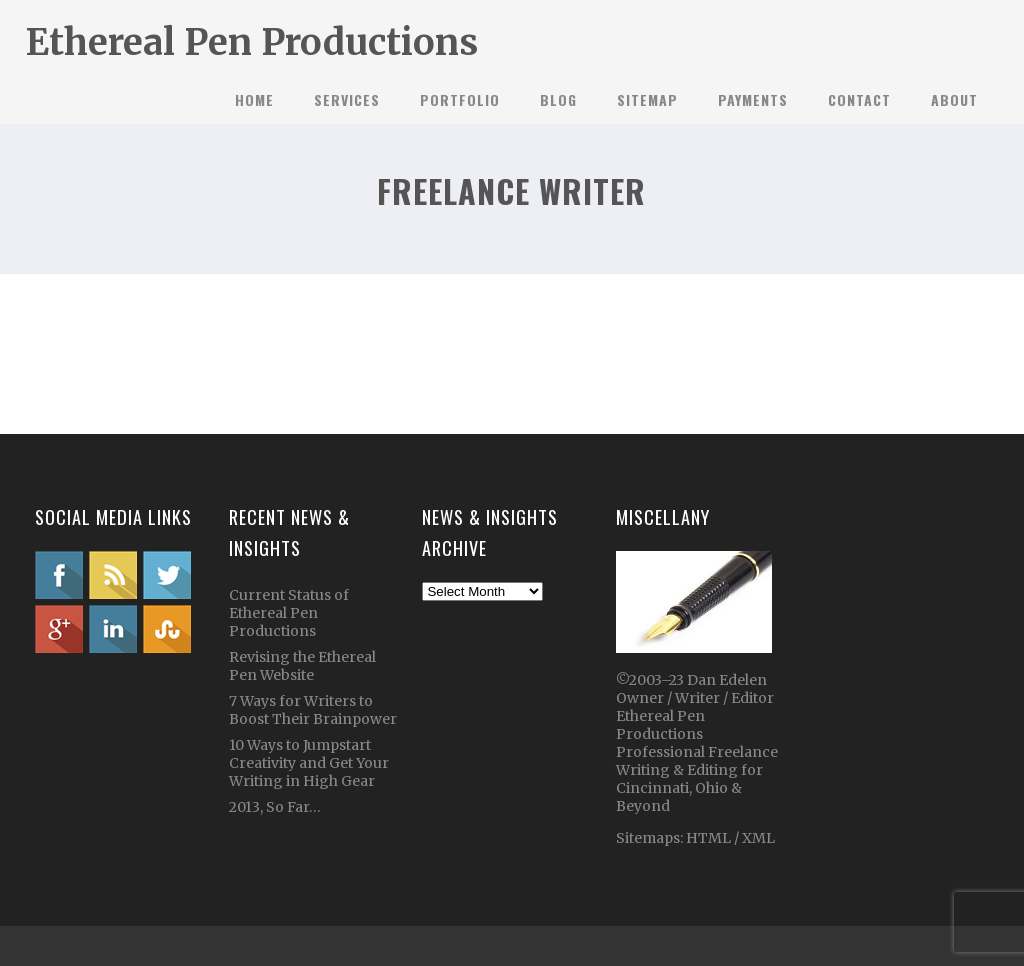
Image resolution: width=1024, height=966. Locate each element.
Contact (859, 99)
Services (347, 99)
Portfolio (460, 99)
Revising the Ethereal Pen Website (302, 666)
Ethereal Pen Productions (252, 42)
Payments (753, 99)
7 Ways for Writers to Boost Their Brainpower (313, 710)
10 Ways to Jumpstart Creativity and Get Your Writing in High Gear (309, 763)
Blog (558, 99)
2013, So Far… (275, 807)
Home (254, 99)
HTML (707, 838)
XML (758, 838)
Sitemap (647, 99)
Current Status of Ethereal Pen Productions (289, 613)
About (954, 99)
